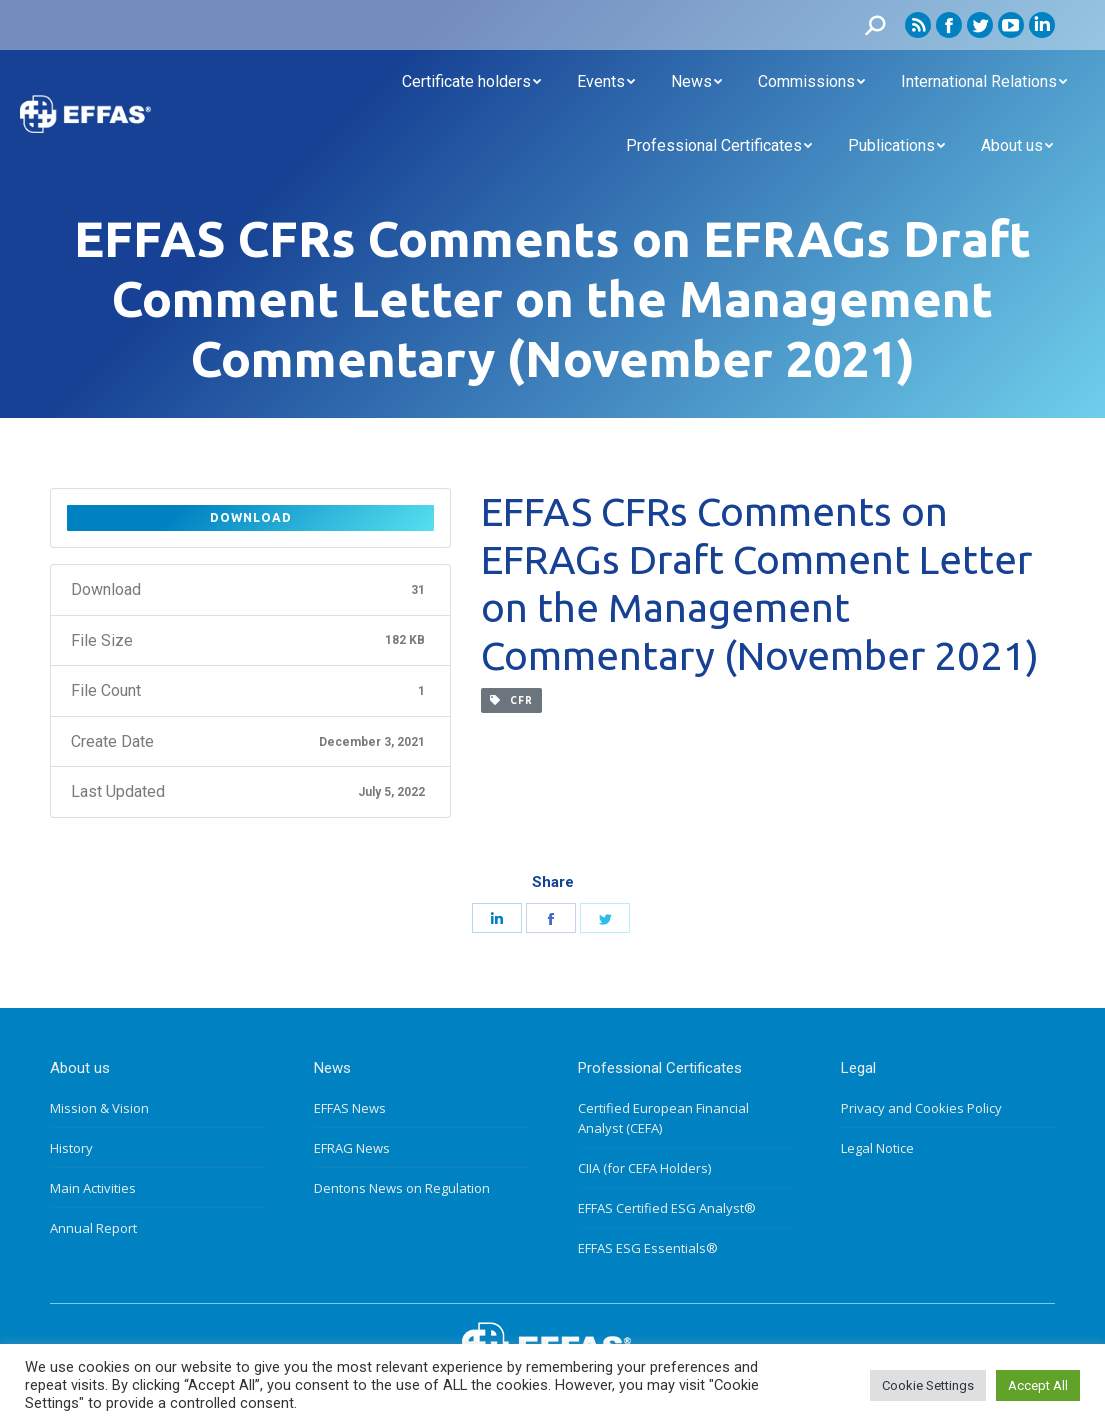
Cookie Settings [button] (928, 1385)
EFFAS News (350, 1108)
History (71, 1148)
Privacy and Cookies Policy (921, 1108)
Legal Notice (877, 1148)
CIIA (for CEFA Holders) (644, 1168)
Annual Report (93, 1228)
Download (251, 517)
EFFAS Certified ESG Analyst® (667, 1208)
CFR (511, 700)
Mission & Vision (99, 1108)
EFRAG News (352, 1148)
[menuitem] (471, 82)
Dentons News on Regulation (402, 1188)
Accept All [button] (1038, 1385)
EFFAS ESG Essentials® (648, 1248)
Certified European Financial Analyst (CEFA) (663, 1118)
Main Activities (93, 1188)
